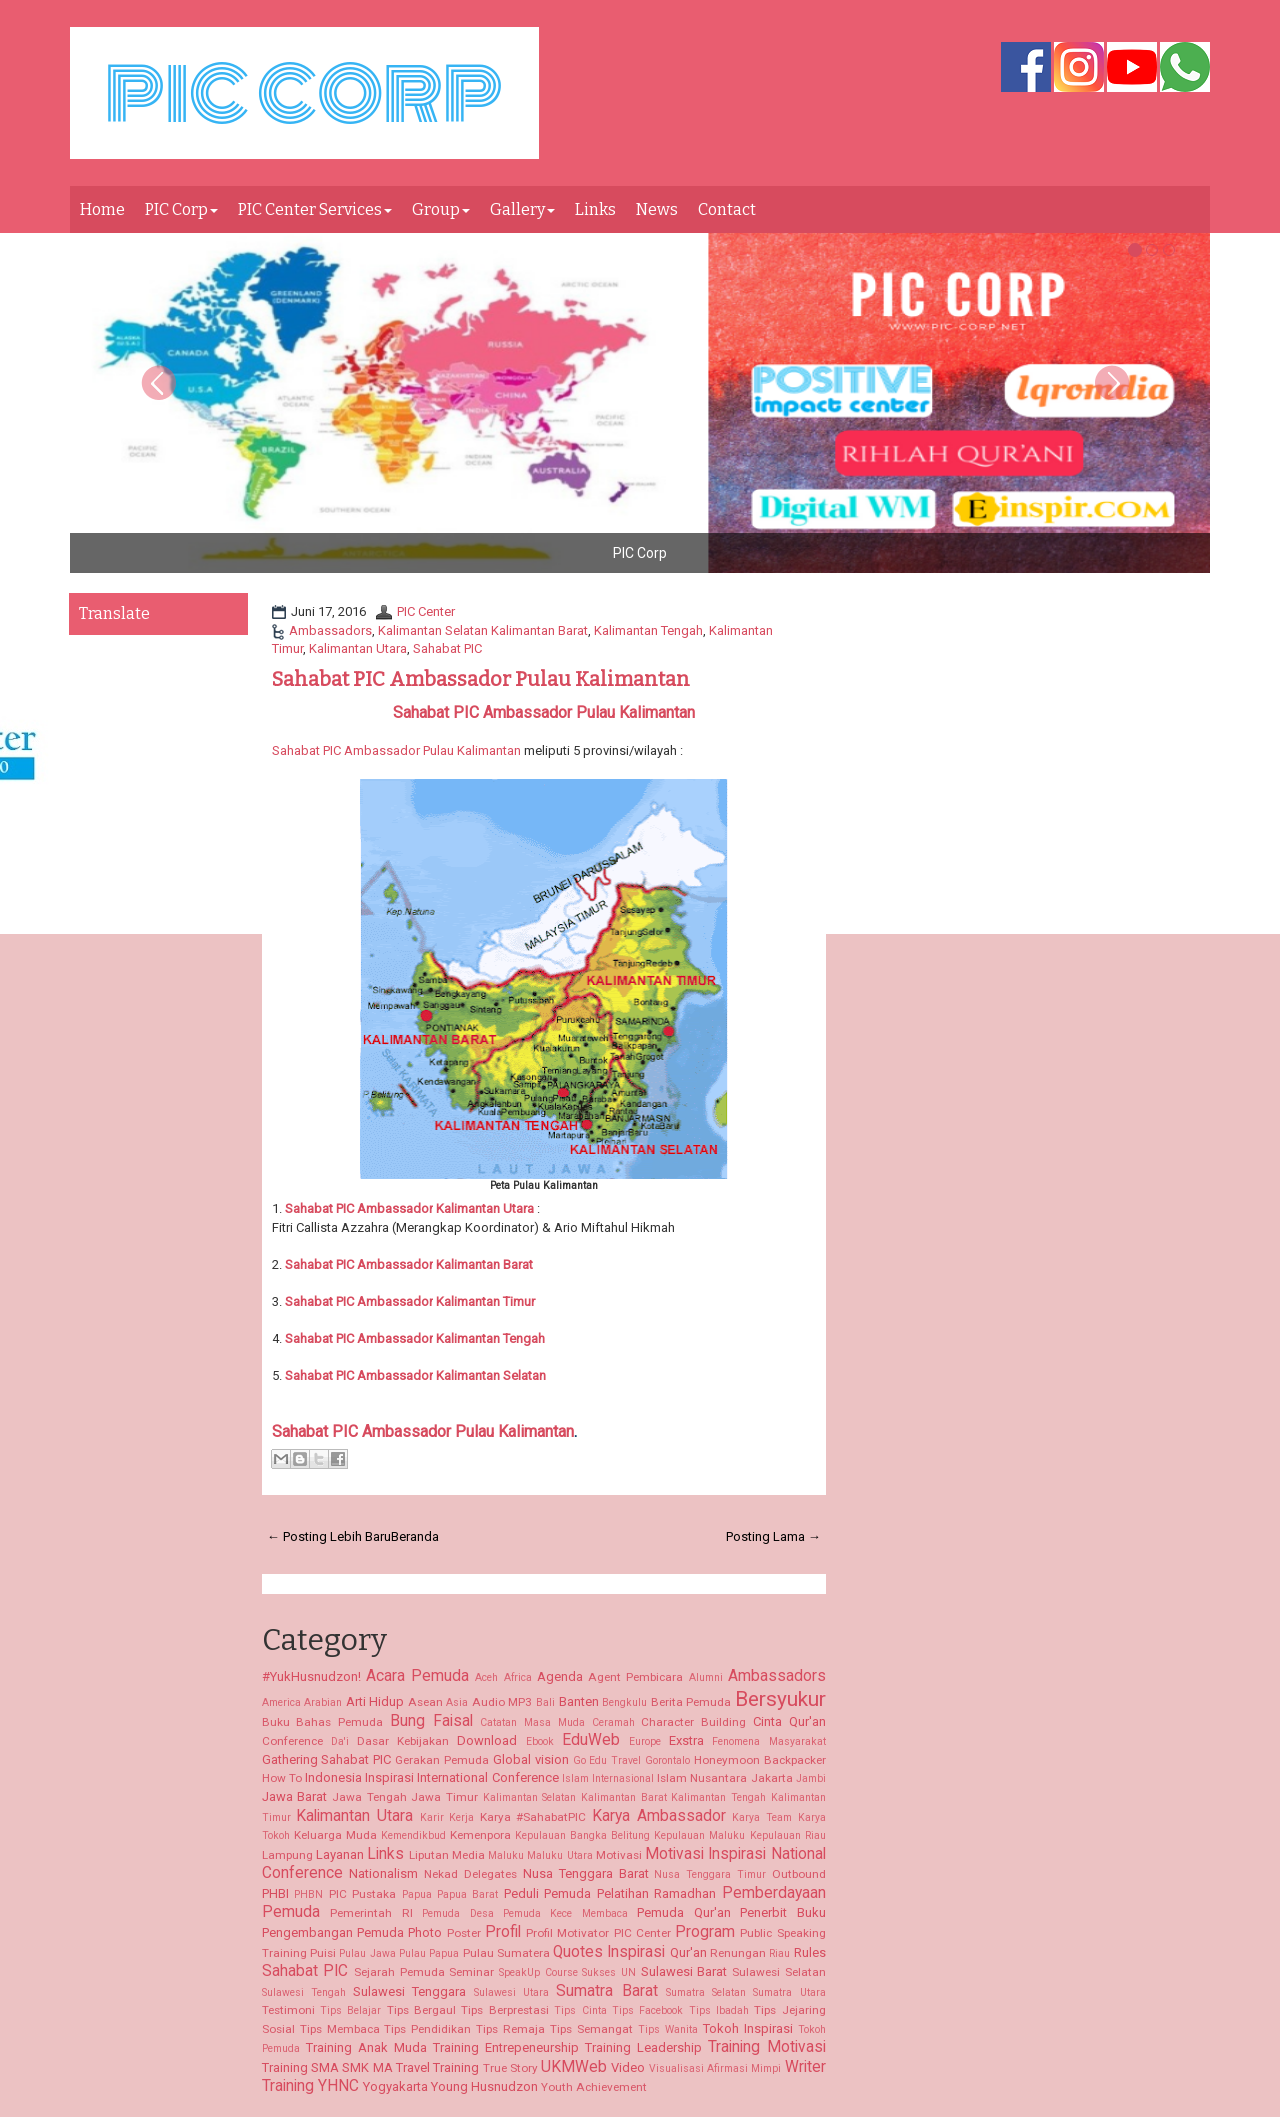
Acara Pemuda (417, 1676)
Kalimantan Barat (483, 1264)
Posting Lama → (773, 1536)
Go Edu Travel (607, 1760)
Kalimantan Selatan (415, 1375)
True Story (510, 2068)
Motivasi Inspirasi (705, 1854)
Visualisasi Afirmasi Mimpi (715, 2068)
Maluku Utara (559, 1855)
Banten (579, 1701)
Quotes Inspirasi (609, 1952)
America (281, 1702)
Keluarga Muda (335, 1835)
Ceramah (613, 1722)
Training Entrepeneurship (506, 2047)
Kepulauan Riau (788, 1835)
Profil (503, 1932)
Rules (810, 1952)
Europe (645, 1741)
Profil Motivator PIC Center (598, 1933)
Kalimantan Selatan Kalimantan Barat (483, 630)
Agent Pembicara (635, 1677)
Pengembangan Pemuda (333, 1932)
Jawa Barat (295, 1796)
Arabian (323, 1702)
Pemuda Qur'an (683, 1912)
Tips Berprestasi (504, 2010)
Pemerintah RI (371, 1913)
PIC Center (426, 611)
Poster (464, 1933)
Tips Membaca (340, 2029)
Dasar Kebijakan (403, 1741)
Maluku (506, 1855)
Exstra (686, 1740)
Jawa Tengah (369, 1797)
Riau (779, 1953)
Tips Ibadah (719, 2010)
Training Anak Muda (366, 2047)
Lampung (287, 1855)
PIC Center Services (315, 209)
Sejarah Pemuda (399, 1972)
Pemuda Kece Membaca (565, 1913)
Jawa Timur (444, 1797)
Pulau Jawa (367, 1953)
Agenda (560, 1676)
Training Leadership (643, 2047)
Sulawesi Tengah (304, 1992)
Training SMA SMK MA (327, 2067)
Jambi (811, 1778)
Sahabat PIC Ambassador (359, 1264)
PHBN (308, 1894)
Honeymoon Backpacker (760, 1760)
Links (595, 209)
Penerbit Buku (782, 1912)
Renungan (738, 1953)
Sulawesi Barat (684, 1971)
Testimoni (288, 2010)
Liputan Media (447, 1855)
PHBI (275, 1893)
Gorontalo (667, 1760)
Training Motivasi (767, 2047)
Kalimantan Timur (484, 1301)
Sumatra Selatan (706, 1992)
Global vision (531, 1759)
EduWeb (591, 1740)
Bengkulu (624, 1702)
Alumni (706, 1677)
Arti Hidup (375, 1701)
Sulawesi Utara (511, 1992)
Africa (518, 1677)
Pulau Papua (429, 1953)
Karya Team (762, 1817)
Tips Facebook (647, 2010)
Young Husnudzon (484, 2086)
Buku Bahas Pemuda (323, 1722)
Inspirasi (389, 1777)
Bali (545, 1702)
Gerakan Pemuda (442, 1760)
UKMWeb (574, 2067)
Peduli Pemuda (547, 1893)
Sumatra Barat (606, 1991)
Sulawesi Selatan (779, 1972)
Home (102, 209)
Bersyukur (780, 1699)
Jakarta (772, 1778)
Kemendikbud (413, 1835)
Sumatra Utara (789, 1992)
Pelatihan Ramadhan (656, 1893)
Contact (727, 209)
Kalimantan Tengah (648, 630)
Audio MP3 (502, 1702)
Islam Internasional (608, 1778)
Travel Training (437, 2067)
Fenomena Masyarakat (768, 1741)
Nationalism (383, 1873)
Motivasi (619, 1855)
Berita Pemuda (691, 1702)
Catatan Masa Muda (532, 1722)
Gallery (522, 209)
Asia (457, 1702)
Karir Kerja (447, 1817)
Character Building (693, 1722)
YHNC (338, 2086)
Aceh (486, 1677)
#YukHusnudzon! (311, 1676)
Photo (425, 1932)
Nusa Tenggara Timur (710, 1874)
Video (628, 2067)
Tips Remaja (510, 2029)
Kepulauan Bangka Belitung (582, 1835)
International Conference (487, 1777)
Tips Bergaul (421, 2010)
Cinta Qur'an (789, 1721)
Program (705, 1932)
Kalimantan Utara (358, 648)
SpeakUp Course (538, 1972)
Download (487, 1740)
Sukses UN (609, 1972)
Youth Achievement (594, 2087)
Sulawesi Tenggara (409, 1991)
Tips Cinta (580, 2010)
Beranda (415, 1536)
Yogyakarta (395, 2086)
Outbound (799, 1874)
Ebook (540, 1741)
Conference (292, 1741)
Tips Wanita (668, 2029)
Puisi (323, 1953)
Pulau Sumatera (506, 1953)
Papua (417, 1894)
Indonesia (333, 1777)
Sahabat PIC (447, 648)
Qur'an (688, 1952)
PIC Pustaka (362, 1894)
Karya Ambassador (659, 1816)
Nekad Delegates (470, 1874)
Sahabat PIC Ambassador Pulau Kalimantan (481, 679)
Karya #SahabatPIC (533, 1817)
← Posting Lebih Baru (329, 1536)
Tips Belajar (350, 2010)
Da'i (340, 1741)
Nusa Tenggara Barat (586, 1873)
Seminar (471, 1972)
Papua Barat (467, 1894)
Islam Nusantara (702, 1778)
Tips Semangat (591, 2029)
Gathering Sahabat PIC (327, 1759)
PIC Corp (181, 209)
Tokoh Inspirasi (748, 2028)
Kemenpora (480, 1835)
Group (441, 209)
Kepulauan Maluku (699, 1835)
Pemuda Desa (457, 1913)
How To (282, 1778)
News (657, 209)
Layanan (340, 1854)
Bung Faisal (431, 1721)
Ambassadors (330, 630)
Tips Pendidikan (427, 2029)
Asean (425, 1702)
